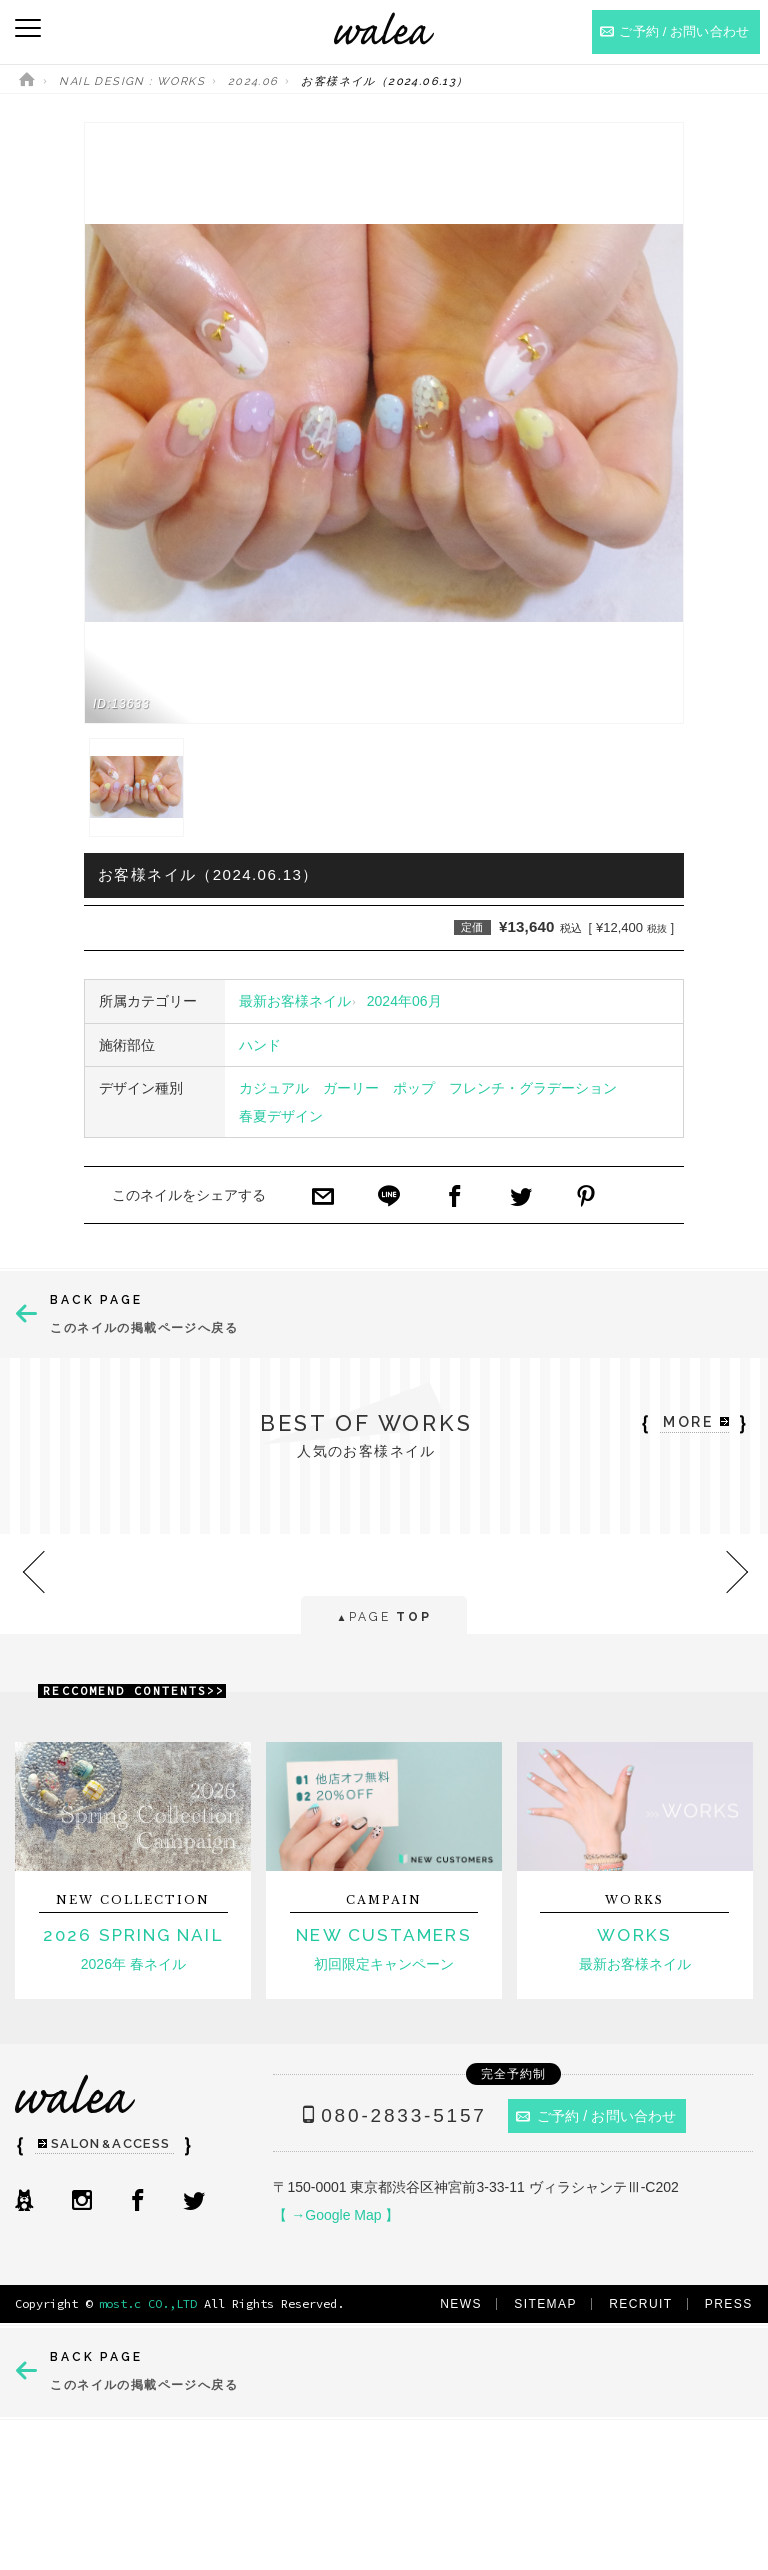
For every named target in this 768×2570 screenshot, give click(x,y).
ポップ (414, 1088)
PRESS (729, 2304)
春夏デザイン (281, 1116)
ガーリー (351, 1088)
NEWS (461, 2304)
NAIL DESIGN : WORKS (132, 81)
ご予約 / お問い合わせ (596, 2116)
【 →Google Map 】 (336, 2215)
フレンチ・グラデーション (533, 1088)
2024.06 (253, 81)
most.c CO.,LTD (148, 2303)
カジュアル (274, 1088)
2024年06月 (404, 1001)
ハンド (260, 1045)
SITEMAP (545, 2304)
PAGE (383, 1618)
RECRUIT (640, 2304)
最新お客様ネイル (295, 1001)
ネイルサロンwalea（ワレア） (384, 28)
